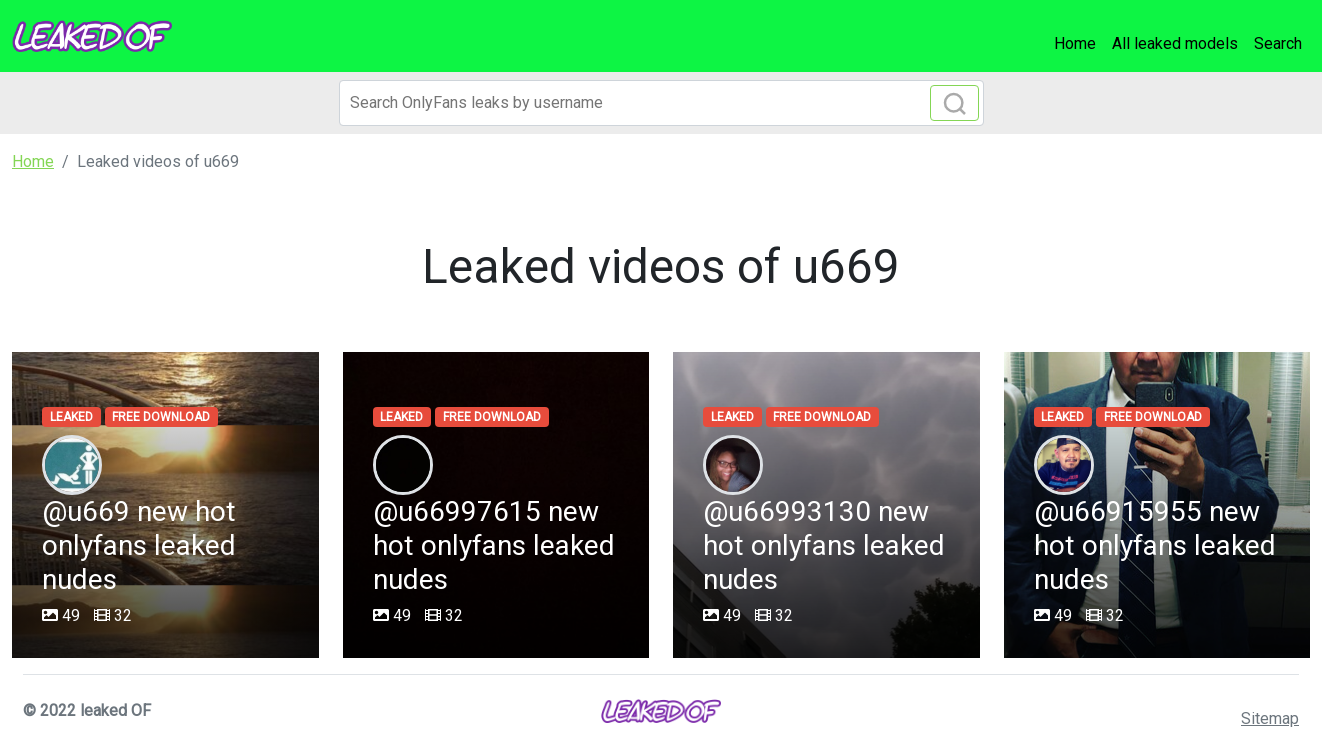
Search (1278, 43)
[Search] (661, 103)
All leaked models (1175, 43)
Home (1075, 43)
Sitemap (1270, 718)
